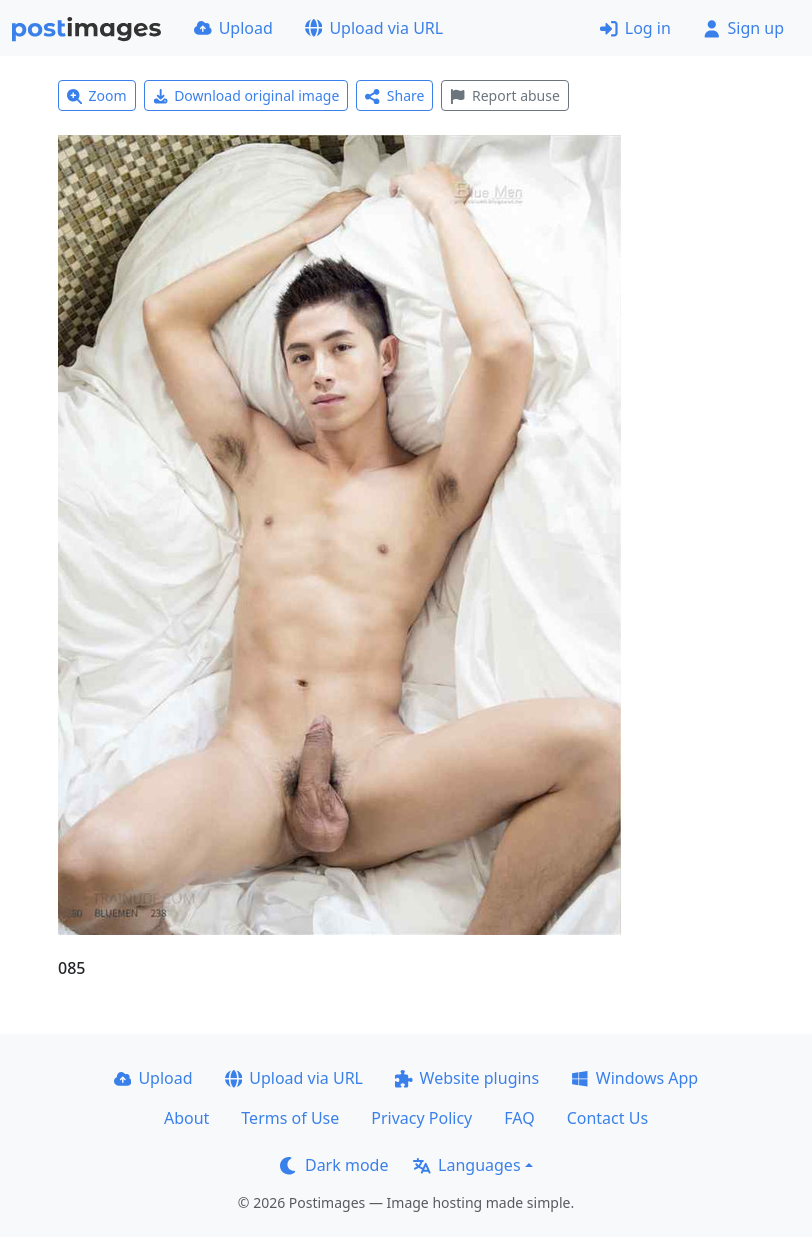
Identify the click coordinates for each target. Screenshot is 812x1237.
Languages (466, 1165)
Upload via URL (374, 28)
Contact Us (607, 1118)
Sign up (743, 28)
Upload (233, 28)
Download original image (246, 95)
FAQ (519, 1118)
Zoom (97, 95)
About (186, 1118)
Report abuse (504, 95)
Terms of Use (290, 1118)
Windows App (634, 1078)
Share (394, 95)
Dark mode (334, 1165)
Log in (635, 28)
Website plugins (467, 1078)
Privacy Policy (421, 1118)
